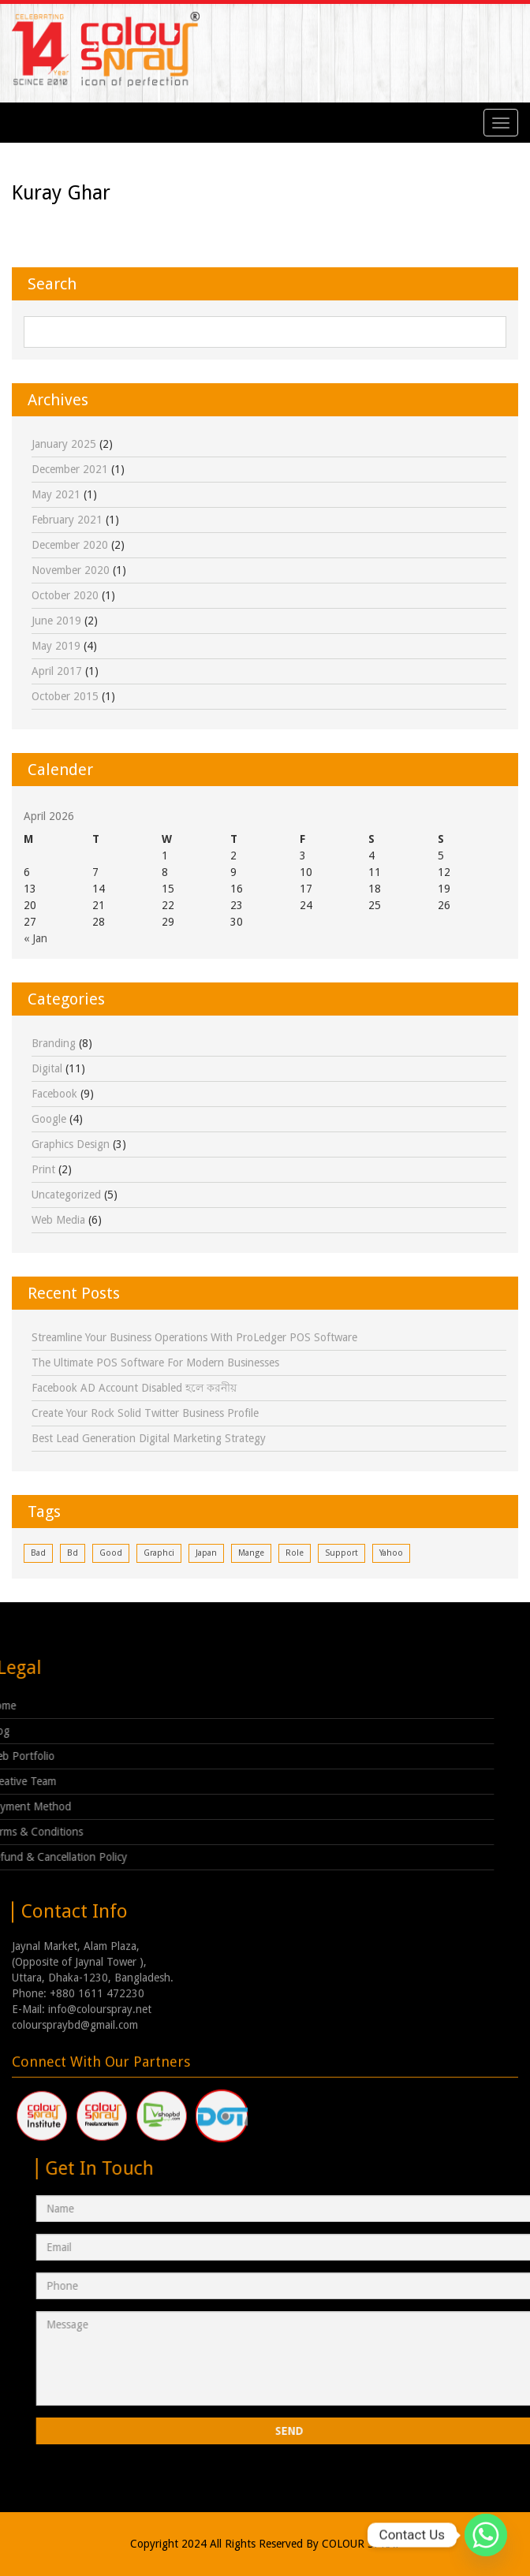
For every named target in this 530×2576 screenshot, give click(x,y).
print (43, 1169)
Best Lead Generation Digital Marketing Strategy (149, 1438)
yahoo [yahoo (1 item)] (391, 1553)
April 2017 (57, 671)
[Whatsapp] (486, 2535)
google (49, 1119)
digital (47, 1068)
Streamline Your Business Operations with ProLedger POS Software (194, 1337)
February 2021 (67, 519)
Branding (54, 1043)
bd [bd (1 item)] (72, 1553)
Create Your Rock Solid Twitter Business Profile (145, 1413)
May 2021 (56, 494)
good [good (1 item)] (110, 1553)
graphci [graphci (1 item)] (159, 1553)
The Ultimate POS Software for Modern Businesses (155, 1362)
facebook (54, 1093)
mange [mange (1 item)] (251, 1553)
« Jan (35, 938)
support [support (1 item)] (341, 1553)
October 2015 (65, 696)
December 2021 (70, 469)
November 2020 (71, 570)
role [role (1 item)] (295, 1553)
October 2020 (65, 595)
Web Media (58, 1219)
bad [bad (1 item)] (38, 1553)
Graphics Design (71, 1144)
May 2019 (56, 645)
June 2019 (56, 620)
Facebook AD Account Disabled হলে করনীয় (134, 1387)
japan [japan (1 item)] (206, 1553)
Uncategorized (66, 1194)
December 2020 (70, 545)
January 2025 (64, 444)
